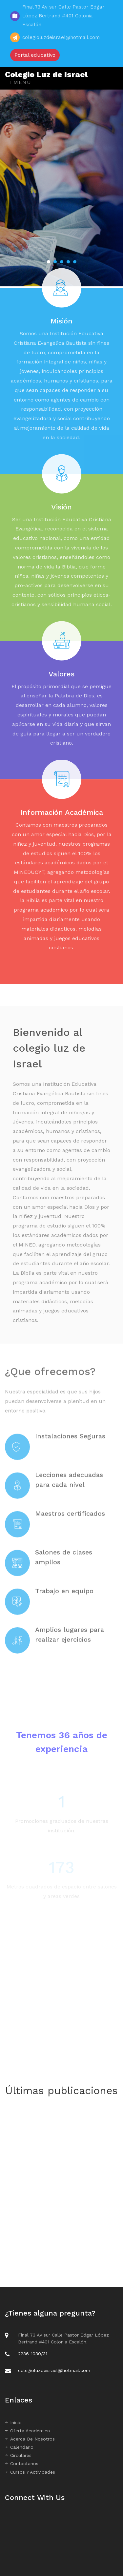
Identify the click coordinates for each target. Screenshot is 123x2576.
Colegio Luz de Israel (46, 74)
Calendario (19, 2447)
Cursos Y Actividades (30, 2472)
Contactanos (21, 2463)
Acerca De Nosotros (30, 2439)
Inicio (13, 2422)
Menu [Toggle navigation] (20, 82)
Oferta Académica (27, 2430)
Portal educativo (34, 55)
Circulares (18, 2455)
